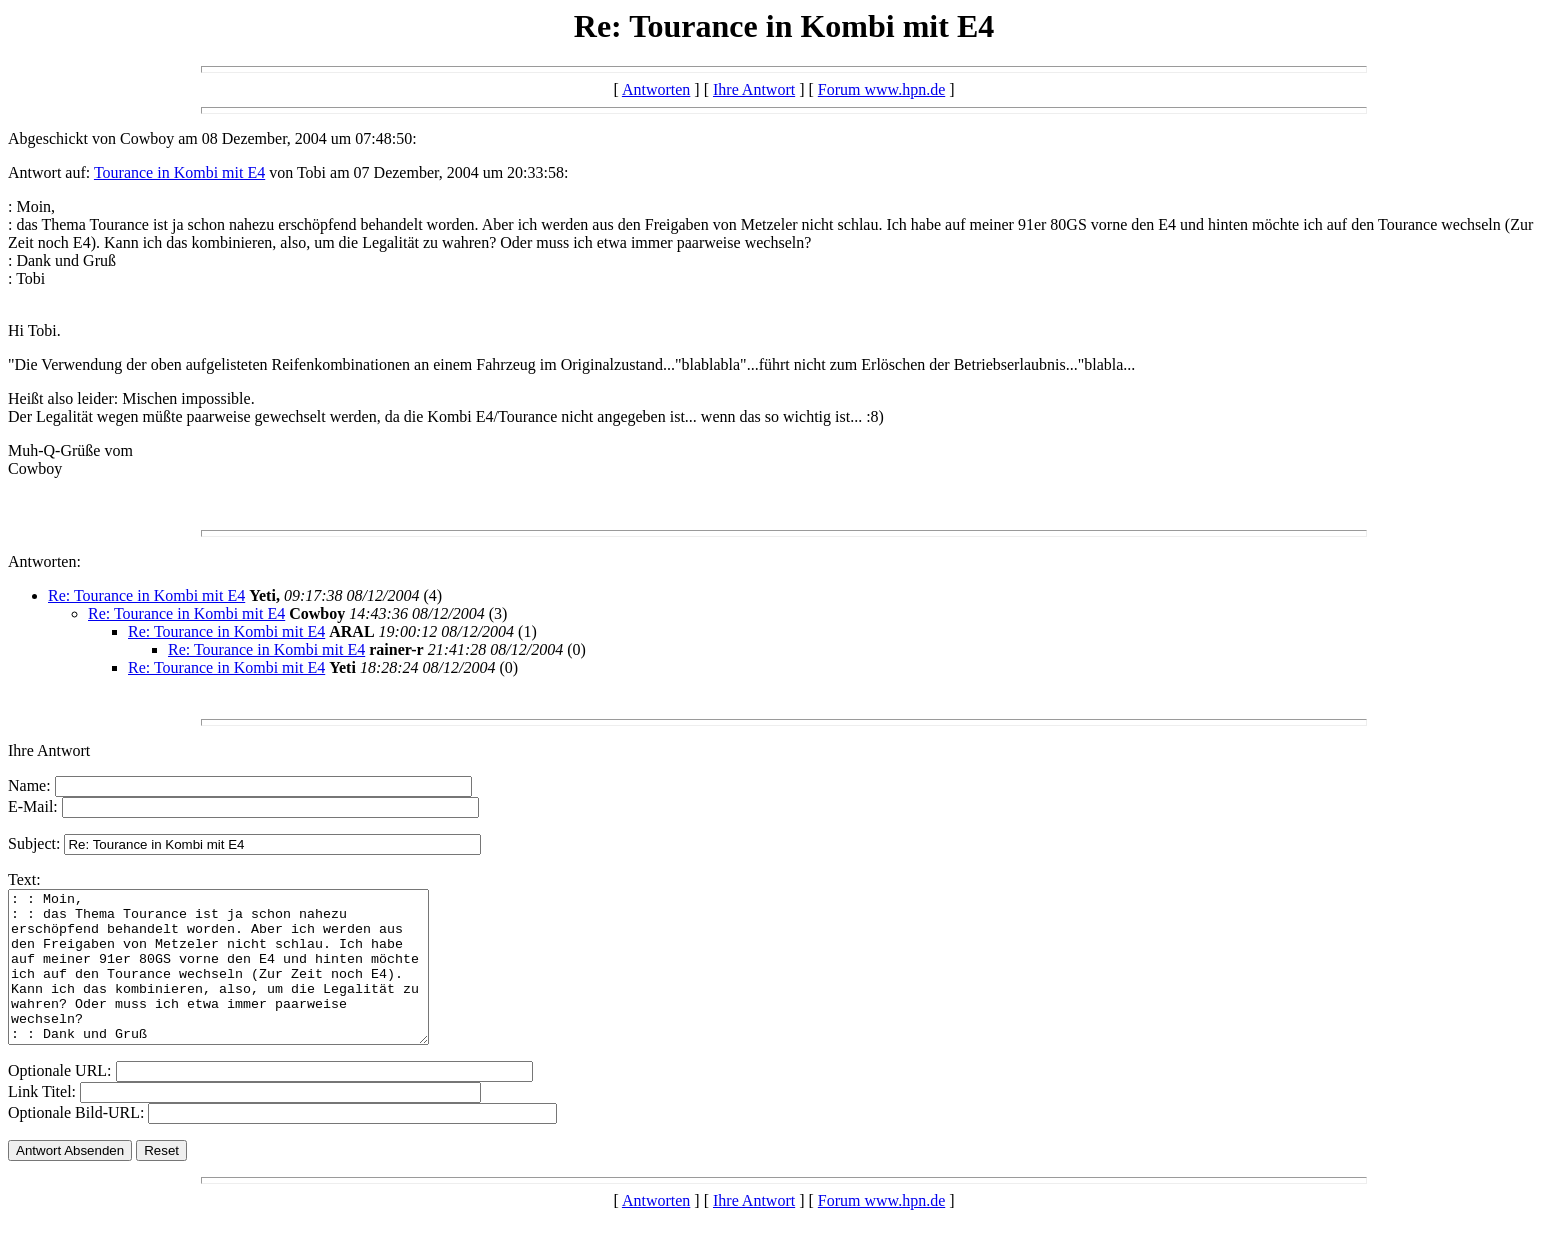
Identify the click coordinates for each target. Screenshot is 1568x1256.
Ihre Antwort (754, 89)
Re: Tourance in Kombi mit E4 (146, 595)
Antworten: (44, 561)
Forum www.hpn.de (881, 89)
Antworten (656, 89)
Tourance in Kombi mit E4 (179, 172)
